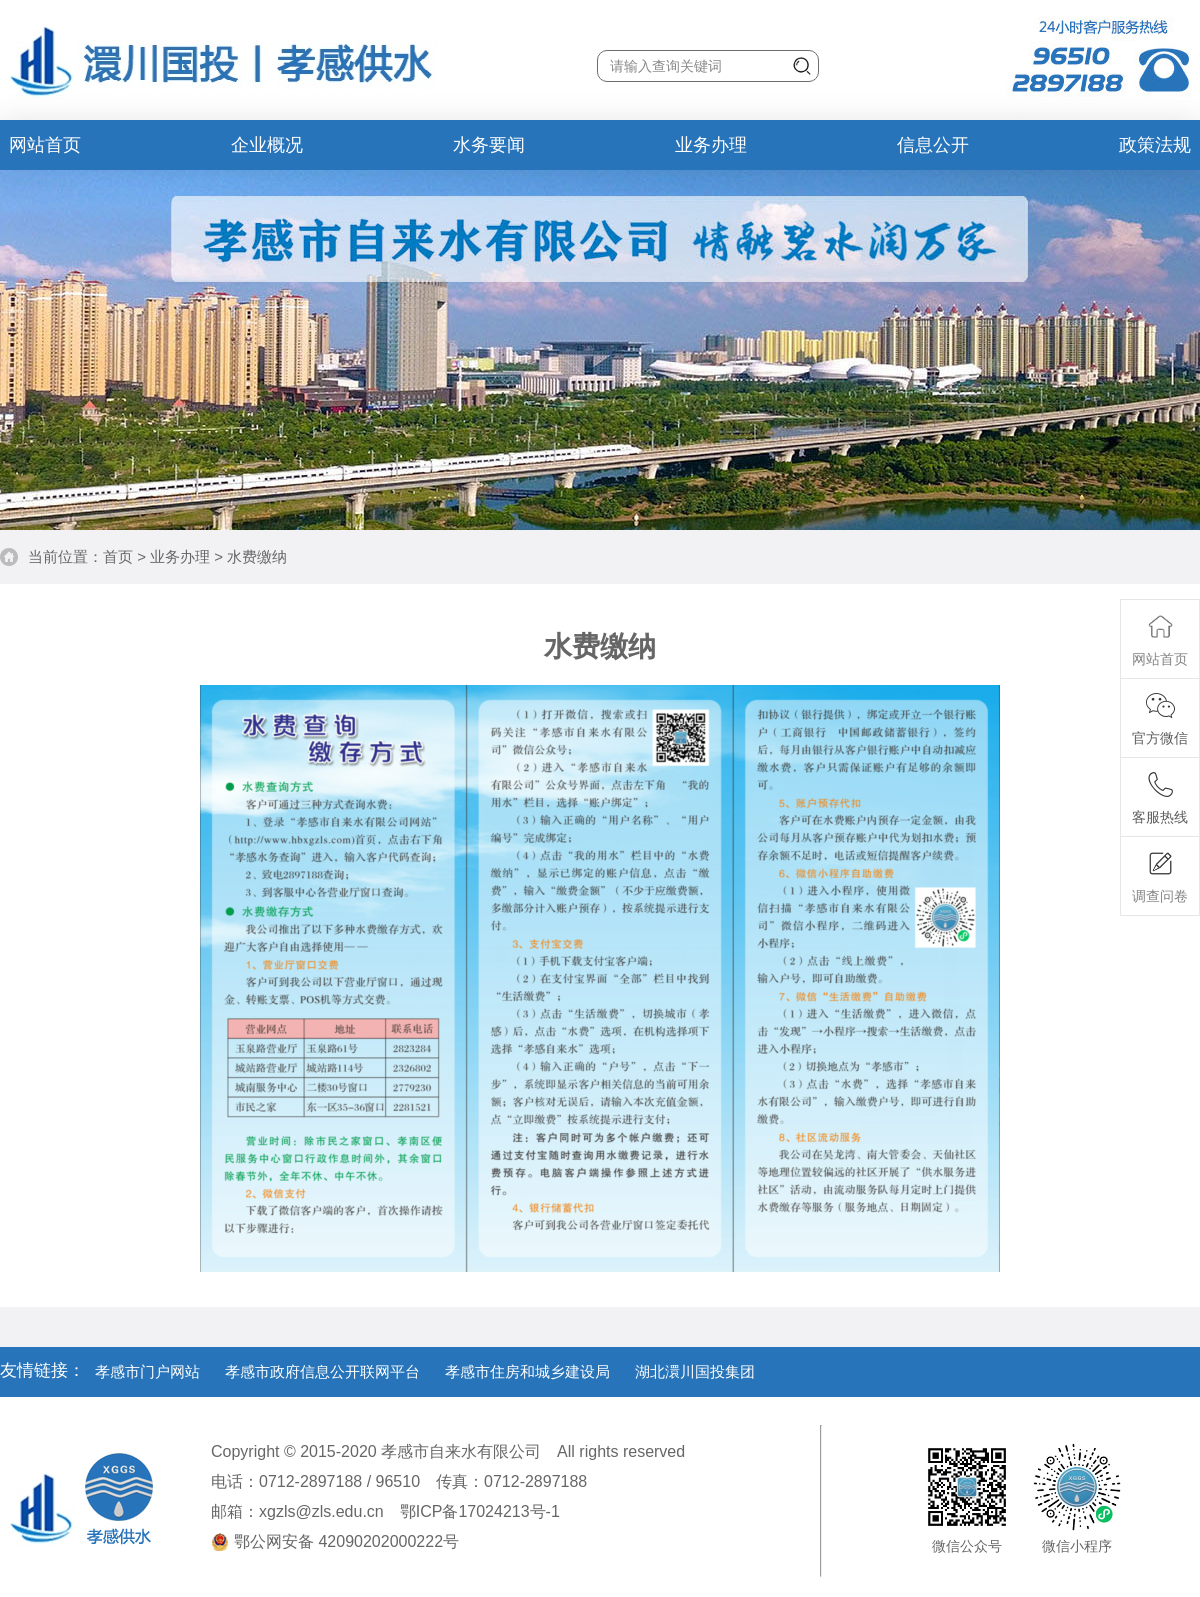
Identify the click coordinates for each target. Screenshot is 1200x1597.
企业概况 (267, 145)
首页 (118, 556)
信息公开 (933, 145)
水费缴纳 (257, 556)
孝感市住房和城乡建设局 (527, 1371)
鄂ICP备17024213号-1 (480, 1511)
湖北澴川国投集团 (695, 1371)
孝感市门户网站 (147, 1371)
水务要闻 (489, 145)
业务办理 (711, 145)
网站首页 (45, 145)
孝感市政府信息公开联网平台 (322, 1371)
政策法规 (1155, 145)
